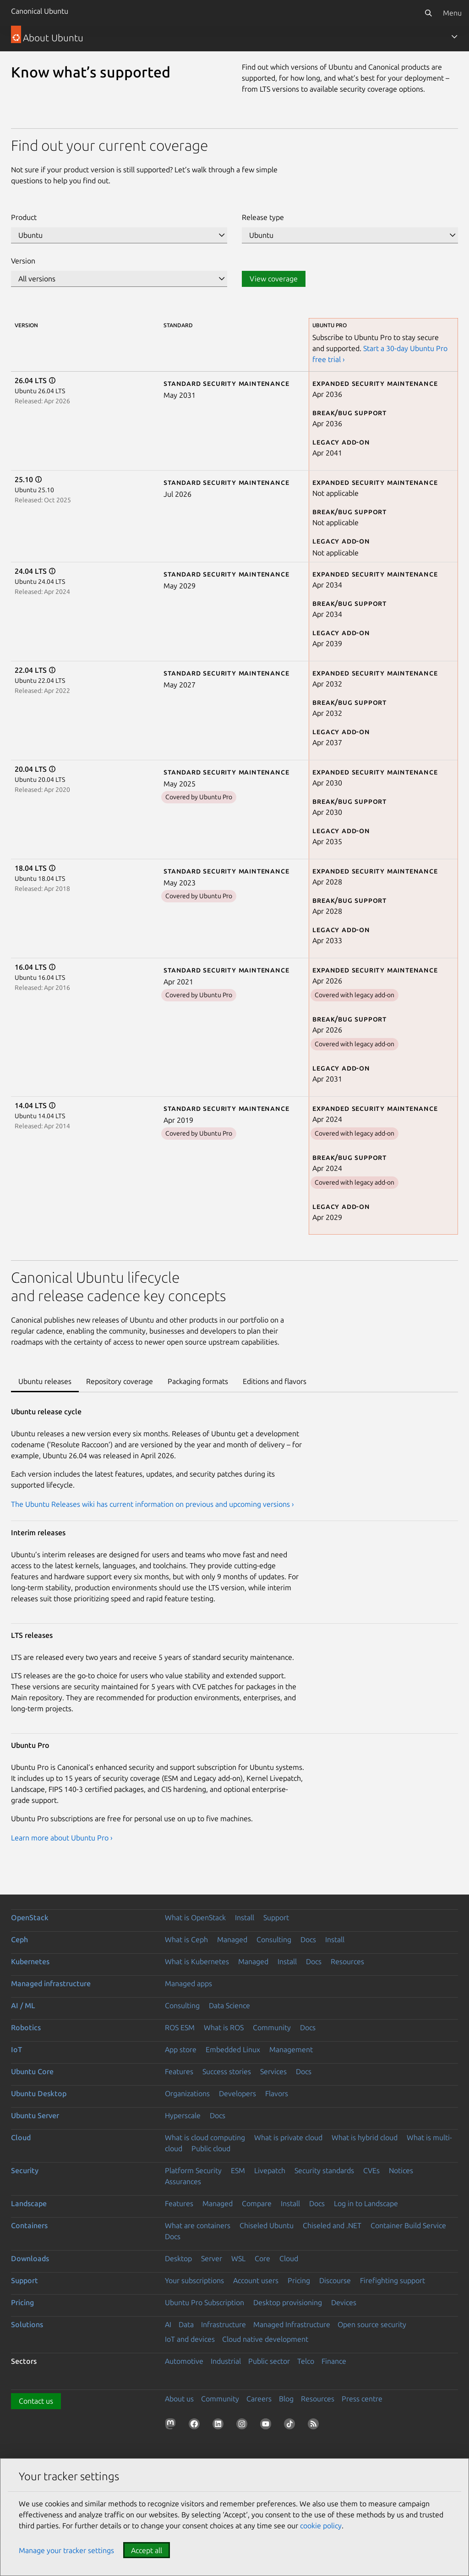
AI (168, 2324)
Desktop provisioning (287, 2302)
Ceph (19, 1939)
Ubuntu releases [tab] (44, 1381)
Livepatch (269, 2170)
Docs (308, 1939)
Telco (305, 2361)
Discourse (335, 2280)
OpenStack (30, 1917)
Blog (286, 2399)
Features (179, 2071)
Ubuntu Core (32, 2071)
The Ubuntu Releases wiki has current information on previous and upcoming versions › (152, 1504)
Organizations (187, 2093)
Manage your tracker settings (66, 2550)
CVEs (371, 2170)
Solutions (27, 2324)
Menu (452, 13)
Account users (255, 2280)
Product (24, 217)
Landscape (29, 2203)
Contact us (36, 2401)
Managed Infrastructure (291, 2324)
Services (273, 2071)
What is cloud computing (205, 2137)
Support (276, 1917)
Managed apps (188, 1983)
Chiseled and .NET (332, 2225)
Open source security (372, 2324)
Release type (263, 217)
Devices (343, 2302)
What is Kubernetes (197, 1961)
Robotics (26, 2027)
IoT (16, 2049)
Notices (401, 2170)
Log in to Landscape (366, 2203)
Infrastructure (223, 2324)
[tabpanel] (234, 1634)
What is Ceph (186, 1939)
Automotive (184, 2361)
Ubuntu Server (35, 2115)
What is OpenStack (195, 1917)
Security (24, 2170)
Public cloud (210, 2148)
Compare (257, 2203)
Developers (237, 2093)
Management (291, 2049)
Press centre (362, 2399)
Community (272, 2027)
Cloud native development (265, 2339)
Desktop (178, 2258)
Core (262, 2258)
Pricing (299, 2280)
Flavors (276, 2093)
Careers (259, 2399)
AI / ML (23, 2005)
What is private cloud (288, 2137)
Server (211, 2258)
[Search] (428, 13)
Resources (347, 1961)
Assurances (183, 2181)
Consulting (273, 1939)
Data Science (229, 2005)
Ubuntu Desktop (38, 2093)
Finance (334, 2361)
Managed (232, 1939)
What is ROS (224, 2027)
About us (179, 2399)
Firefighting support (392, 2280)
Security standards (324, 2170)
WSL (238, 2258)
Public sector (269, 2361)
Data (186, 2324)
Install (244, 1917)
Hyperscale (183, 2115)
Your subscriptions (194, 2280)
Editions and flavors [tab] (274, 1381)
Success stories (226, 2071)
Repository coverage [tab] (119, 1381)
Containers (29, 2225)
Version (23, 261)
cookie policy (321, 2525)
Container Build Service (408, 2225)
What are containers (197, 2225)
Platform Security (193, 2170)
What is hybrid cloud (365, 2137)
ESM (238, 2170)
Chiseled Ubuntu (267, 2225)
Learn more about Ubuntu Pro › (62, 1838)
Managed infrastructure (51, 1983)
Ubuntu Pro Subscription (204, 2302)
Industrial (226, 2361)
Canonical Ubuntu (39, 11)
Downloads (30, 2258)
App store (180, 2049)
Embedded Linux (233, 2049)
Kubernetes (30, 1961)
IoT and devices (190, 2339)
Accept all (146, 2550)
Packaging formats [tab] (198, 1381)
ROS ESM (180, 2027)
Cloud (21, 2137)
